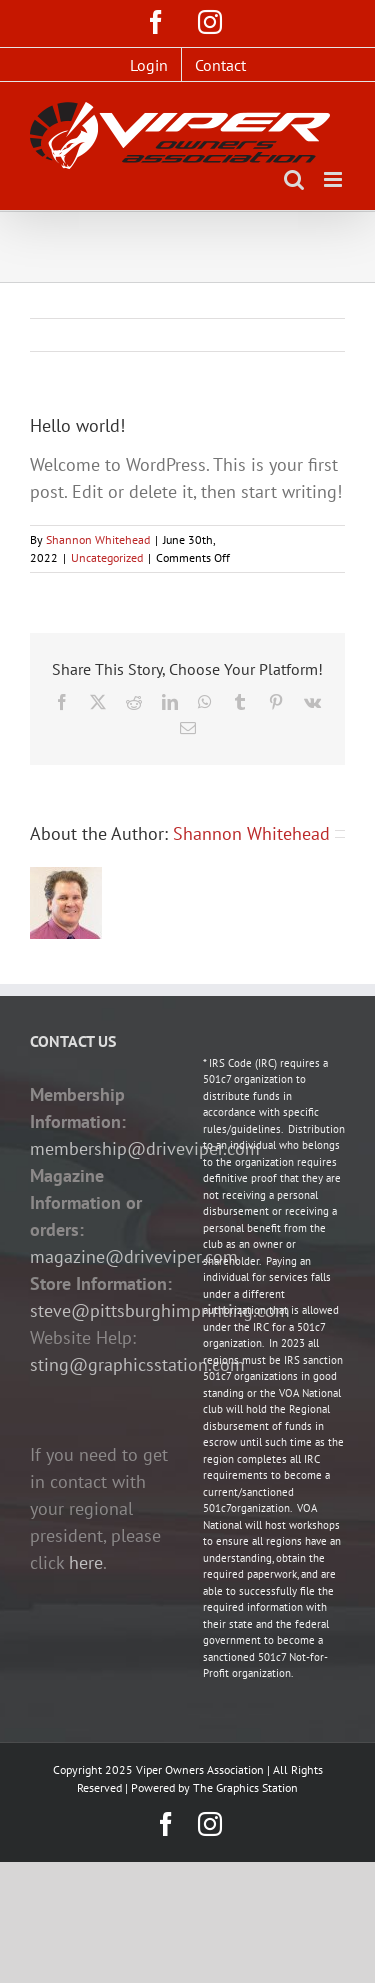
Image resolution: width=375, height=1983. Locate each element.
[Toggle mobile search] (294, 179)
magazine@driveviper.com (134, 1256)
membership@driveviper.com (145, 1148)
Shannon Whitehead (98, 539)
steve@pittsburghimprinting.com (160, 1310)
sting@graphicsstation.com (137, 1364)
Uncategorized (107, 557)
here (86, 1562)
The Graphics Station (245, 1787)
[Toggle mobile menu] (334, 179)
